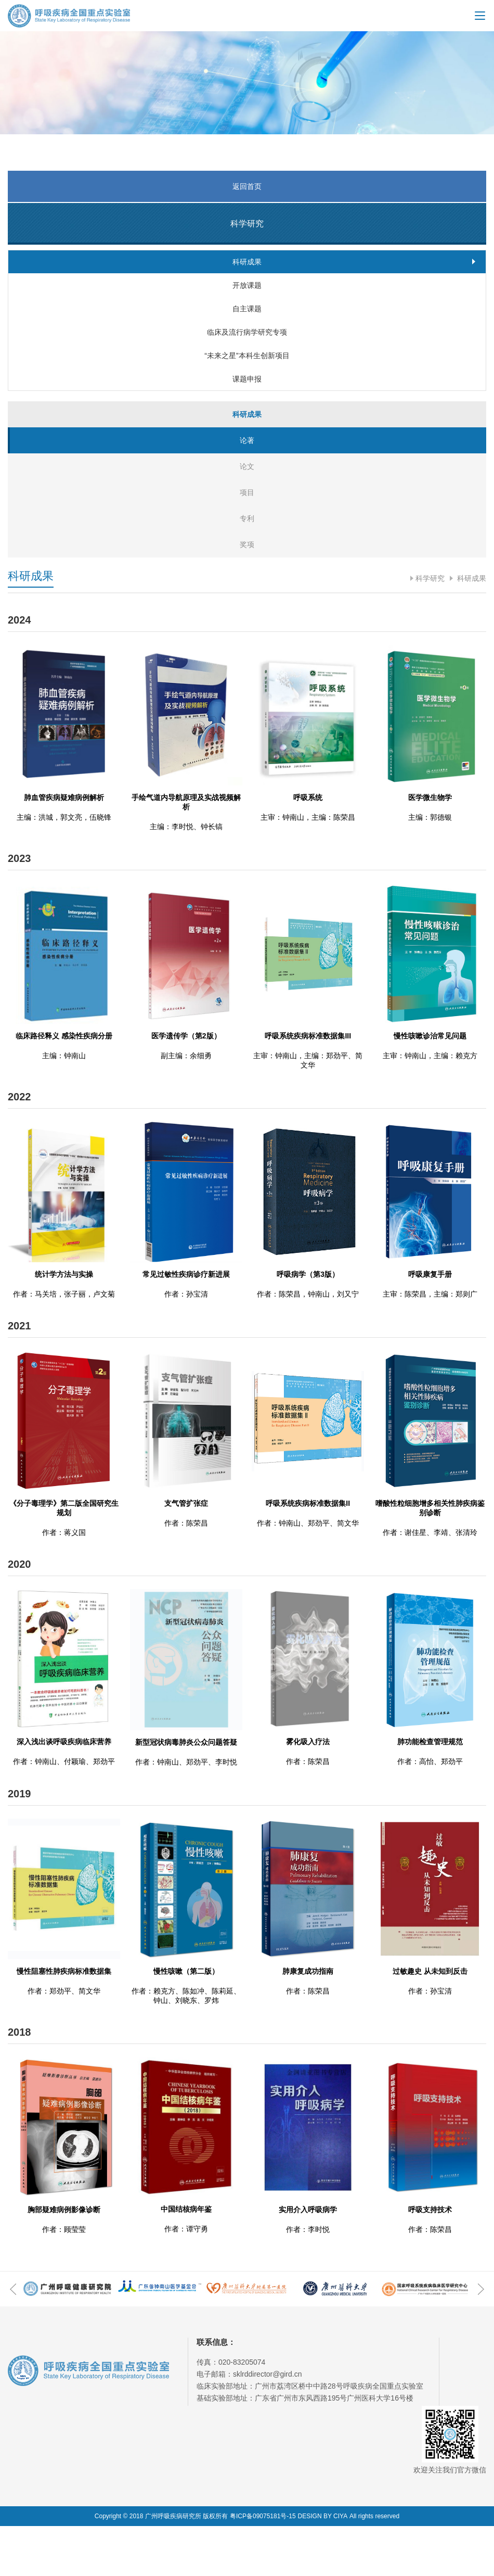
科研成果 (470, 628)
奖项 (247, 594)
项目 (247, 542)
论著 (247, 490)
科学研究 (430, 628)
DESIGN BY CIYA (323, 2566)
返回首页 (247, 186)
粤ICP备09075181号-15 (263, 2566)
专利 (247, 568)
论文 (247, 516)
